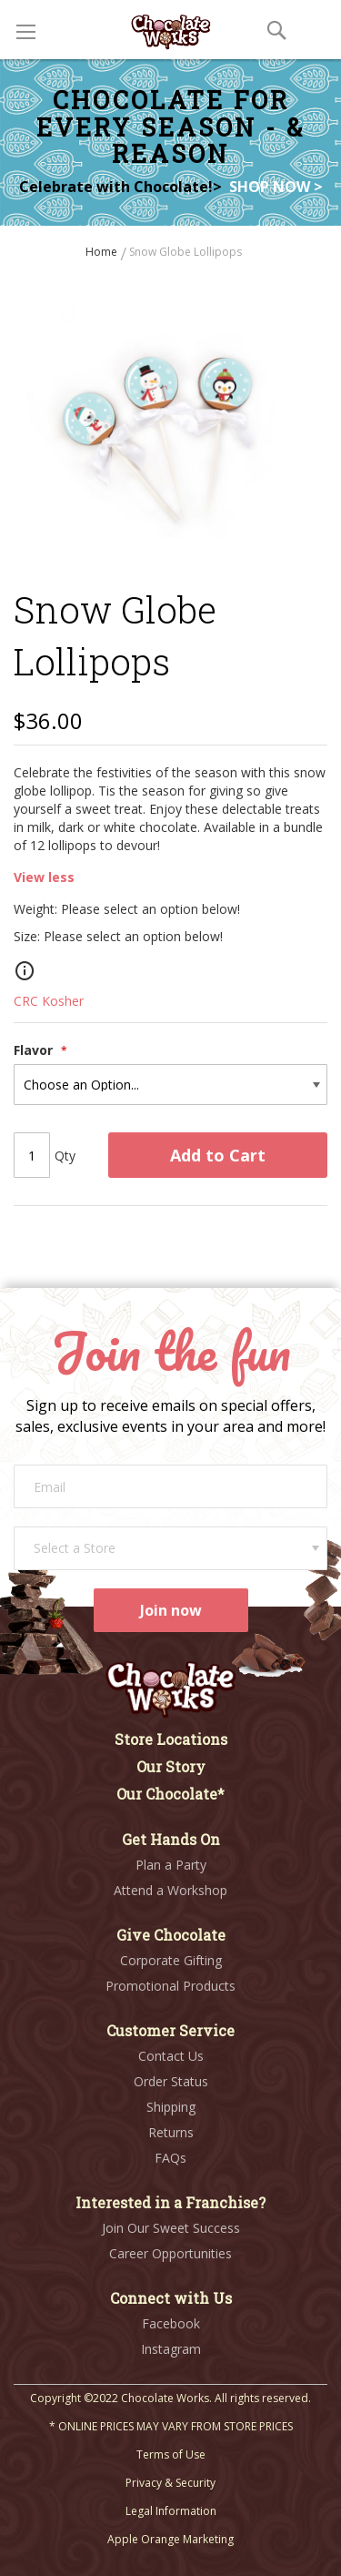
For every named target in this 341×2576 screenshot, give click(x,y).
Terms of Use (171, 2454)
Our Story (171, 1766)
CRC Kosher (49, 1000)
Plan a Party (170, 1864)
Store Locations (171, 1739)
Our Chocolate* (170, 1793)
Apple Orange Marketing (170, 2539)
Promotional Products (170, 1985)
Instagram (171, 2349)
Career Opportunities (170, 2253)
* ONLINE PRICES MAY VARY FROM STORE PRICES (171, 2426)
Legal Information (170, 2511)
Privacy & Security (170, 2482)
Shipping (171, 2106)
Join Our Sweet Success (171, 2227)
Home (102, 251)
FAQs (170, 2157)
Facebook (171, 2323)
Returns (171, 2132)
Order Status (171, 2081)
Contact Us (171, 2055)
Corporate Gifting (171, 1960)
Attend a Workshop (170, 1890)
